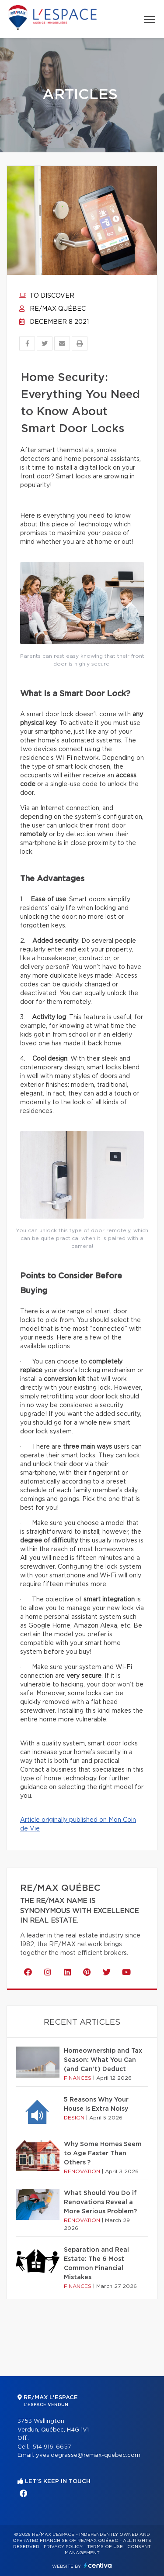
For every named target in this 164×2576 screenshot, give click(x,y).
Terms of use (105, 2547)
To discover (46, 296)
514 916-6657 (51, 2447)
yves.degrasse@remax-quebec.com (88, 2455)
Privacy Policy (63, 2547)
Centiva (98, 2565)
